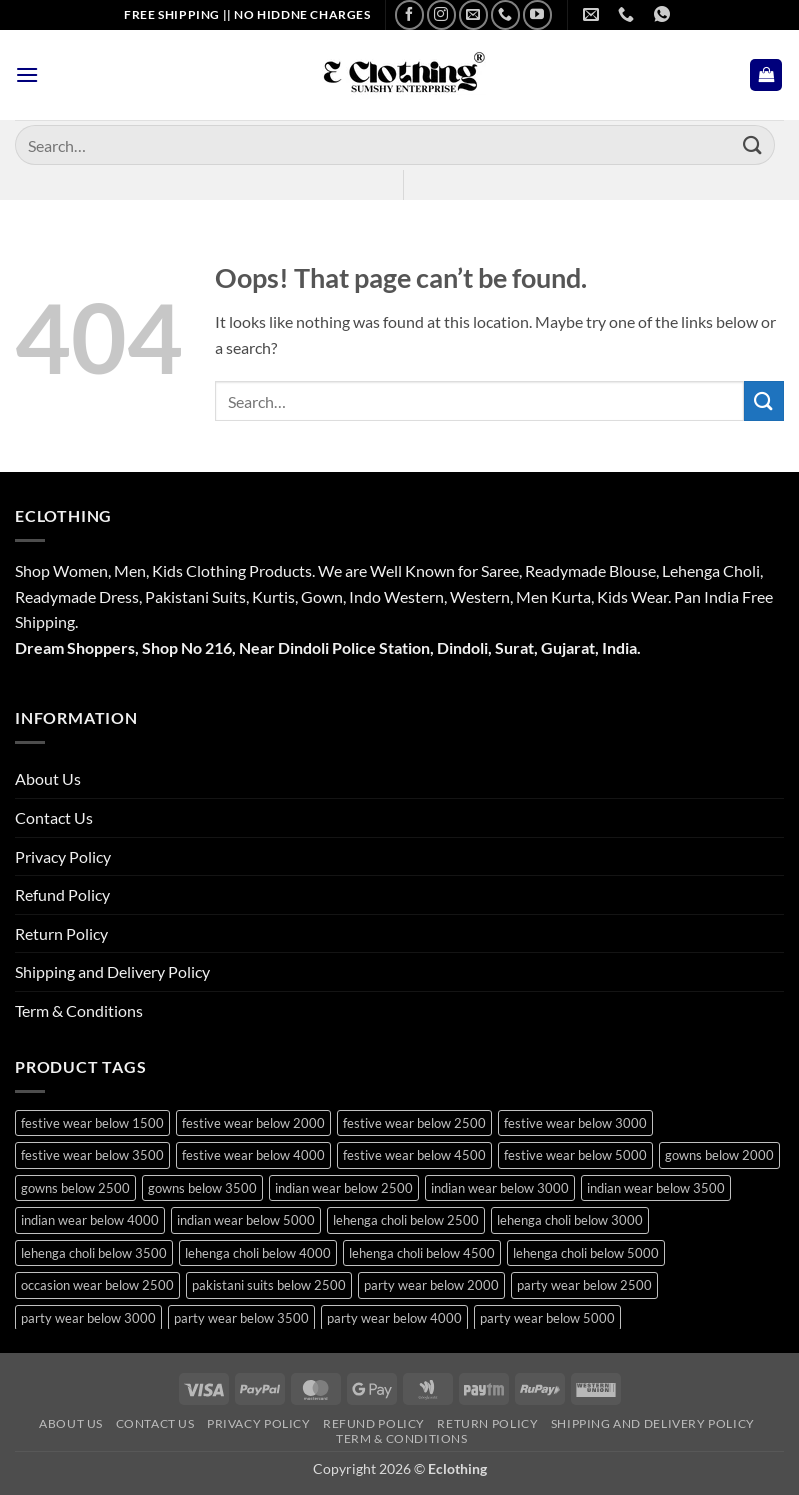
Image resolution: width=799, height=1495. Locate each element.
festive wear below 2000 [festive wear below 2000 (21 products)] (253, 1123)
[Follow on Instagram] (441, 14)
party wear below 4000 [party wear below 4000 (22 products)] (394, 1318)
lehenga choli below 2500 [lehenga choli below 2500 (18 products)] (406, 1220)
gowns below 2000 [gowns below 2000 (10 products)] (719, 1155)
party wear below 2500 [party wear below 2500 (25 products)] (584, 1285)
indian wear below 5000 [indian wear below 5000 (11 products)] (246, 1220)
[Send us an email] (473, 14)
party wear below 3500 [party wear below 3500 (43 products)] (241, 1318)
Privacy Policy (63, 856)
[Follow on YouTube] (537, 14)
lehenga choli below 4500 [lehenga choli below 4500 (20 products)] (422, 1253)
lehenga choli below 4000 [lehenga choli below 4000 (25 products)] (258, 1253)
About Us (48, 778)
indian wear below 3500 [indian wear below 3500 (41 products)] (656, 1188)
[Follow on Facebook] (409, 14)
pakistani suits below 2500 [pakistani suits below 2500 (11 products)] (269, 1285)
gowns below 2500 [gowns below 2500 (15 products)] (75, 1188)
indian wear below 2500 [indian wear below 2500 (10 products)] (344, 1188)
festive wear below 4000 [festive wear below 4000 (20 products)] (253, 1155)
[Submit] (753, 144)
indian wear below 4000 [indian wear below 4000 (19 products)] (90, 1220)
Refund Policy (62, 894)
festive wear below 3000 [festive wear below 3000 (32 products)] (575, 1123)
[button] (27, 74)
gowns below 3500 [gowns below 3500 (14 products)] (202, 1188)
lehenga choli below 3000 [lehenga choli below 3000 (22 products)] (570, 1220)
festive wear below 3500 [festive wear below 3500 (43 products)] (92, 1155)
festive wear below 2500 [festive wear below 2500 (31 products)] (414, 1123)
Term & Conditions (79, 1010)
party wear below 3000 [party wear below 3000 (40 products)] (88, 1318)
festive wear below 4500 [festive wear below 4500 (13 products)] (414, 1155)
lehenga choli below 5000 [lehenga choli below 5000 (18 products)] (586, 1253)
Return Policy (61, 933)
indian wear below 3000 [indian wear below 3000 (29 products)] (500, 1188)
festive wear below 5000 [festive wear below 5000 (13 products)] (575, 1155)
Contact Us (54, 817)
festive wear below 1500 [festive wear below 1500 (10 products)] (92, 1123)
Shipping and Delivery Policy (112, 971)
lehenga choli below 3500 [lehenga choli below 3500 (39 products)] (94, 1253)
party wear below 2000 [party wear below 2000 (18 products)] (431, 1285)
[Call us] (505, 14)
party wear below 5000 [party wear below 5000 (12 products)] (547, 1318)
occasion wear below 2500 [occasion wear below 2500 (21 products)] (97, 1285)
